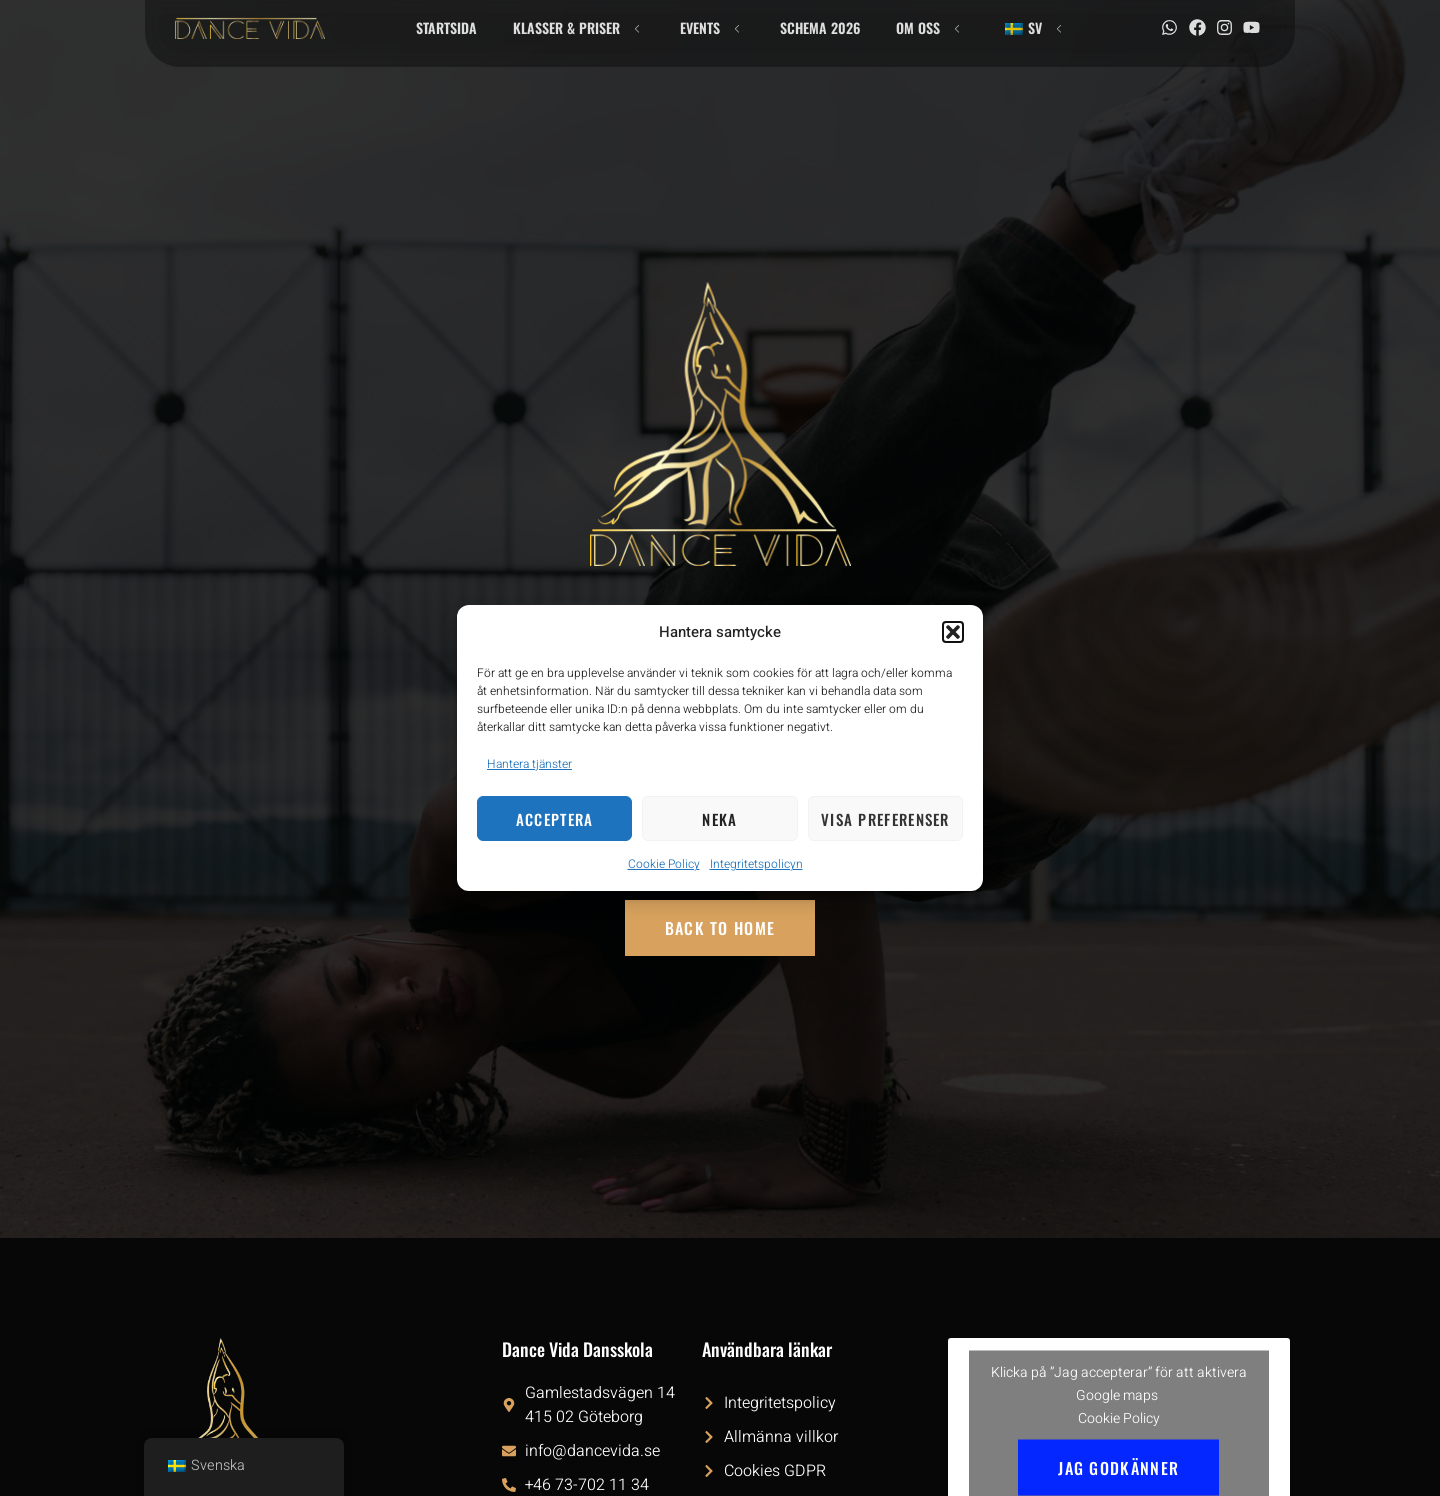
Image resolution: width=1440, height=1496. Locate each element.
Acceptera (555, 819)
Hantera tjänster (529, 764)
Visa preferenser (885, 819)
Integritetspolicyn (756, 864)
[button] (953, 632)
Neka (719, 819)
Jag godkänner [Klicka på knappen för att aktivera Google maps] (1118, 1467)
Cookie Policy (664, 864)
